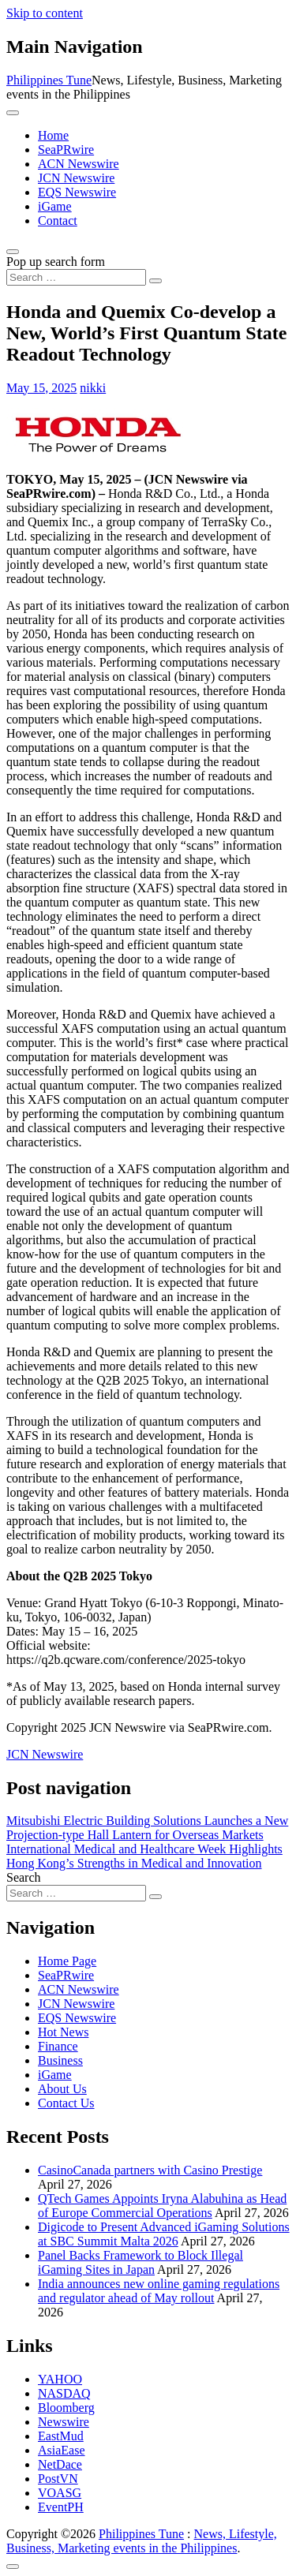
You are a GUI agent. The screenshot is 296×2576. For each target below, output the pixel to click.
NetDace (60, 2464)
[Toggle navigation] (12, 112)
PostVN (58, 2478)
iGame (55, 206)
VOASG (59, 2492)
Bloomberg (66, 2407)
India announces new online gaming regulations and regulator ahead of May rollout (158, 2291)
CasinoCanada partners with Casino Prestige (150, 2170)
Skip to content (44, 13)
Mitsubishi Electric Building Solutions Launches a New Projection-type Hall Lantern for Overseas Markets (147, 1827)
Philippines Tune (49, 80)
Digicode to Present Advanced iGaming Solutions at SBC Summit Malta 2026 (164, 2234)
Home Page (67, 1961)
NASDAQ (64, 2393)
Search (23, 1877)
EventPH (61, 2507)
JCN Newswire (76, 178)
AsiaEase (61, 2450)
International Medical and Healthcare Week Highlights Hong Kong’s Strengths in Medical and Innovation (144, 1856)
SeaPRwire (66, 149)
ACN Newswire (78, 163)
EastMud (61, 2436)
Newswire (63, 2421)
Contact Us (66, 2103)
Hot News (63, 2032)
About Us (62, 2089)
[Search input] (76, 277)
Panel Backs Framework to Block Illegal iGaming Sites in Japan (140, 2262)
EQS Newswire (77, 192)
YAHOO (60, 2379)
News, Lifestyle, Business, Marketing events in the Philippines (141, 2541)
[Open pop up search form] (12, 251)
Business (60, 2060)
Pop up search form (55, 261)
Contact (57, 220)
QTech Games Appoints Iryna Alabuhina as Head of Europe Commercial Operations (162, 2205)
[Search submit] (155, 281)
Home (53, 135)
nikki (93, 387)
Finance (58, 2046)
